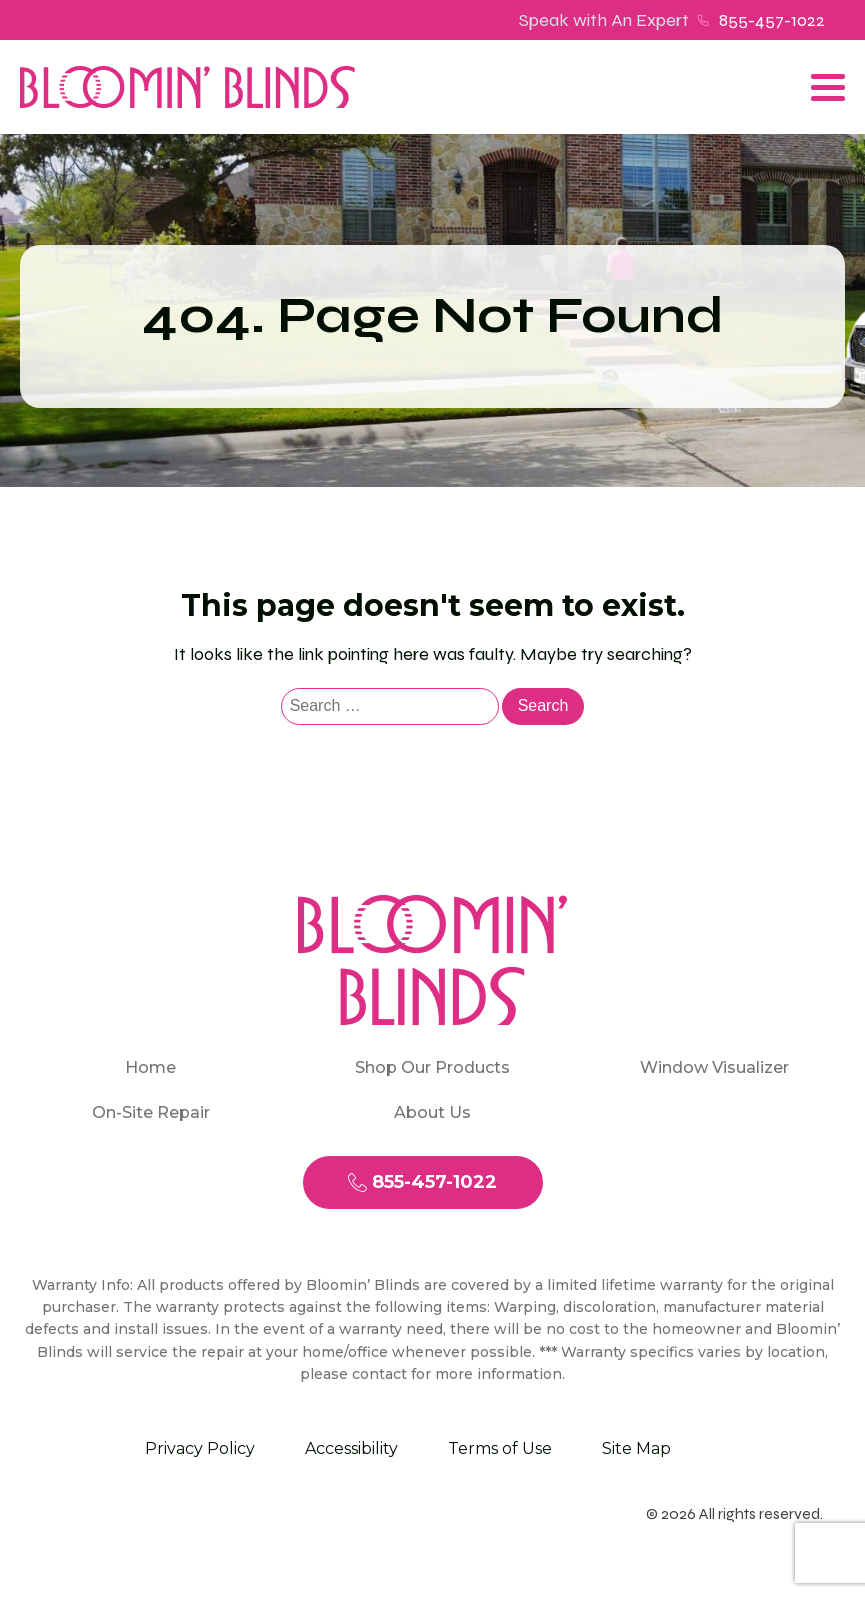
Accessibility (351, 1448)
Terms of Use (500, 1448)
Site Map (636, 1448)
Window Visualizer (714, 1067)
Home (150, 1067)
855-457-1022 (772, 20)
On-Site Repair (151, 1112)
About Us (432, 1112)
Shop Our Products (432, 1067)
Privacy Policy (200, 1448)
